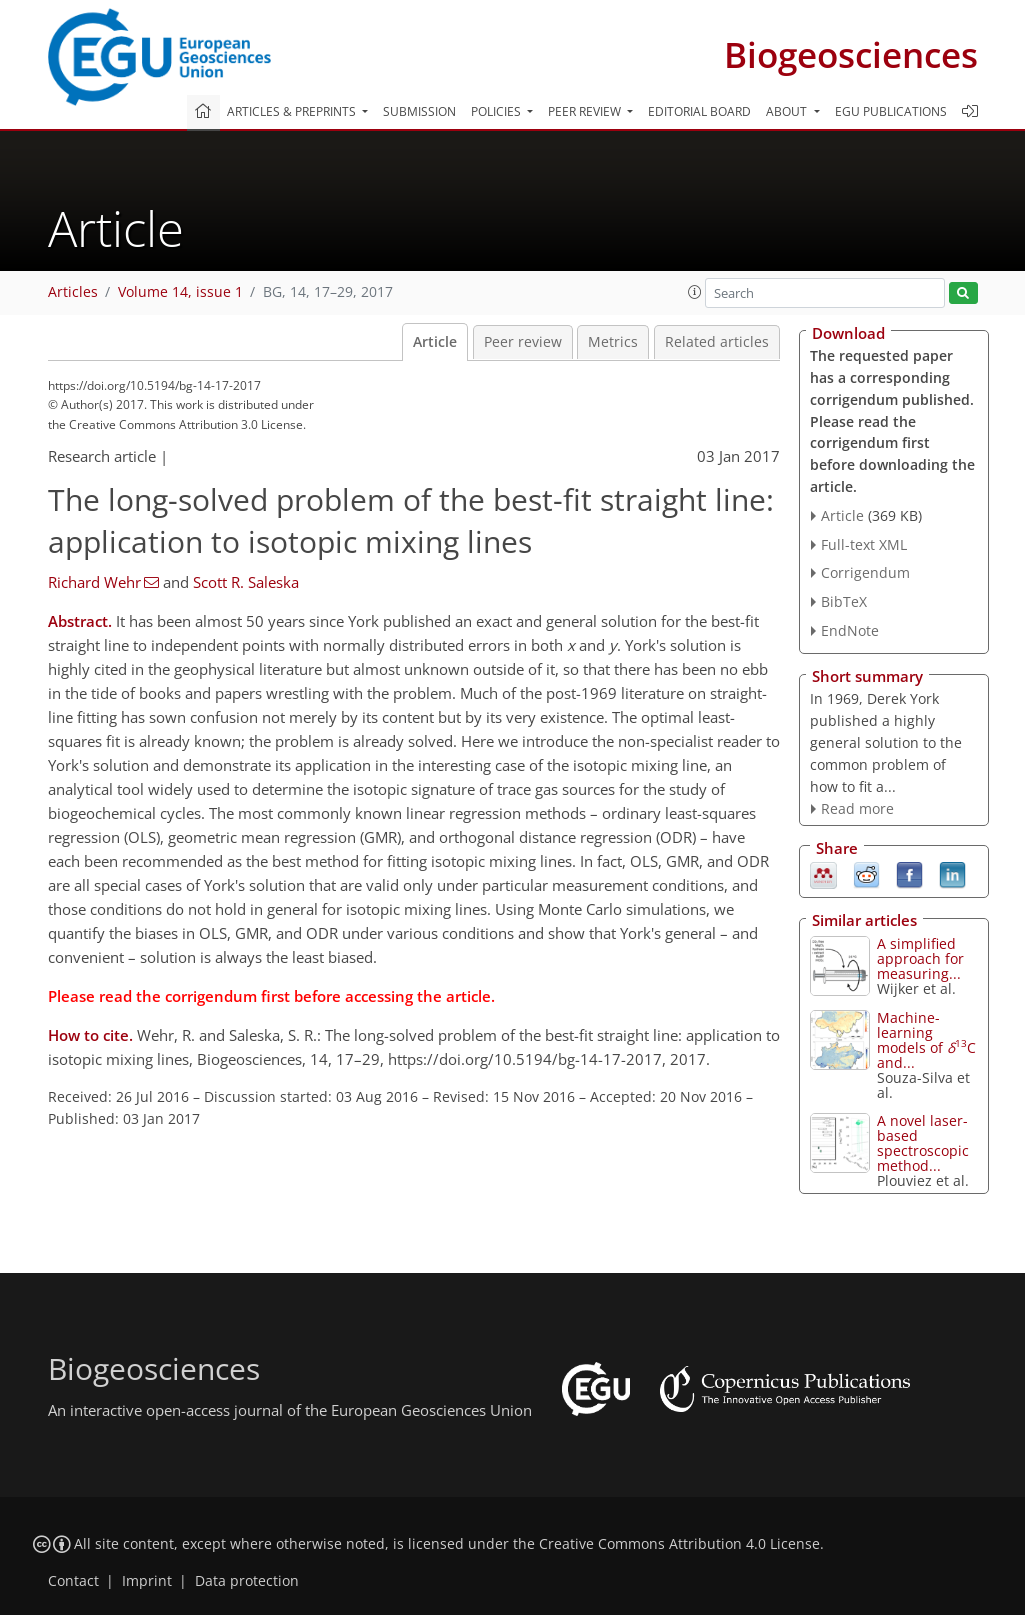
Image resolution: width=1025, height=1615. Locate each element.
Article (435, 342)
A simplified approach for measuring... (920, 958)
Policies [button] (497, 111)
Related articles (717, 342)
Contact (73, 1581)
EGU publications (891, 111)
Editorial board (699, 111)
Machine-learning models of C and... (926, 1040)
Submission (419, 111)
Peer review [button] (586, 111)
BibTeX (844, 601)
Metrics (613, 342)
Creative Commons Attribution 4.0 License (679, 1544)
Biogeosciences (851, 54)
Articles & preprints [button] (293, 111)
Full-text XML (864, 544)
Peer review (523, 342)
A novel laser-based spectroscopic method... (923, 1143)
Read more (857, 808)
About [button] (788, 111)
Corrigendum (865, 572)
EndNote (850, 630)
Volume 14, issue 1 (180, 292)
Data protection (247, 1581)
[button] (695, 292)
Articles (73, 292)
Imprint (147, 1581)
